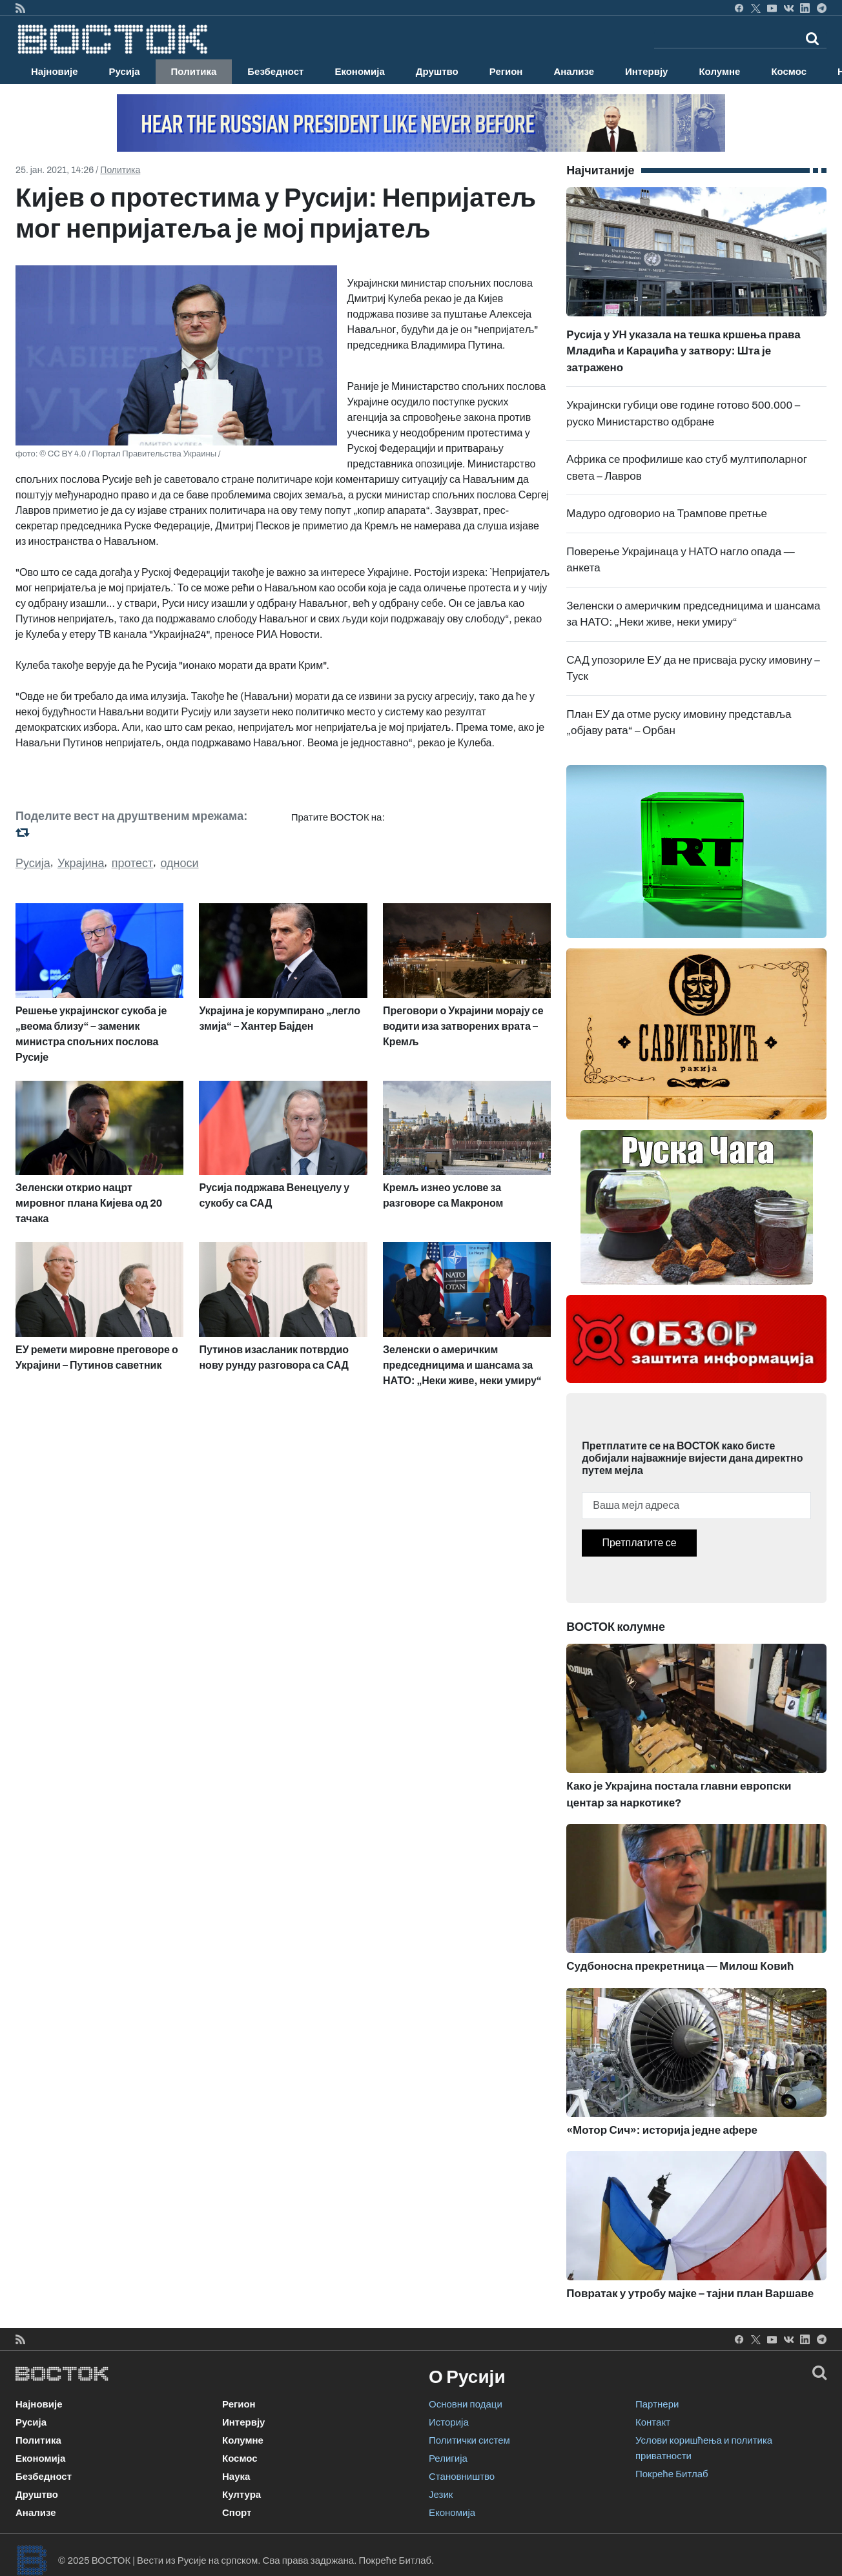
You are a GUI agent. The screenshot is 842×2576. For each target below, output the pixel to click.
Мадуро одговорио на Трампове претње (666, 513)
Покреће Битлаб (671, 2474)
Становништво (462, 2476)
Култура (241, 2494)
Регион (506, 71)
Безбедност (275, 71)
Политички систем (469, 2440)
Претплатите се (639, 1542)
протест (133, 863)
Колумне (719, 71)
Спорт (236, 2513)
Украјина (81, 863)
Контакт (652, 2422)
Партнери (657, 2404)
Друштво (437, 71)
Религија (448, 2458)
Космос (788, 71)
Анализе (573, 71)
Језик (441, 2494)
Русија (124, 71)
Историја (449, 2422)
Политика (194, 71)
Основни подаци (465, 2404)
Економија (359, 71)
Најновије (54, 71)
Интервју (646, 71)
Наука (236, 2476)
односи (179, 863)
